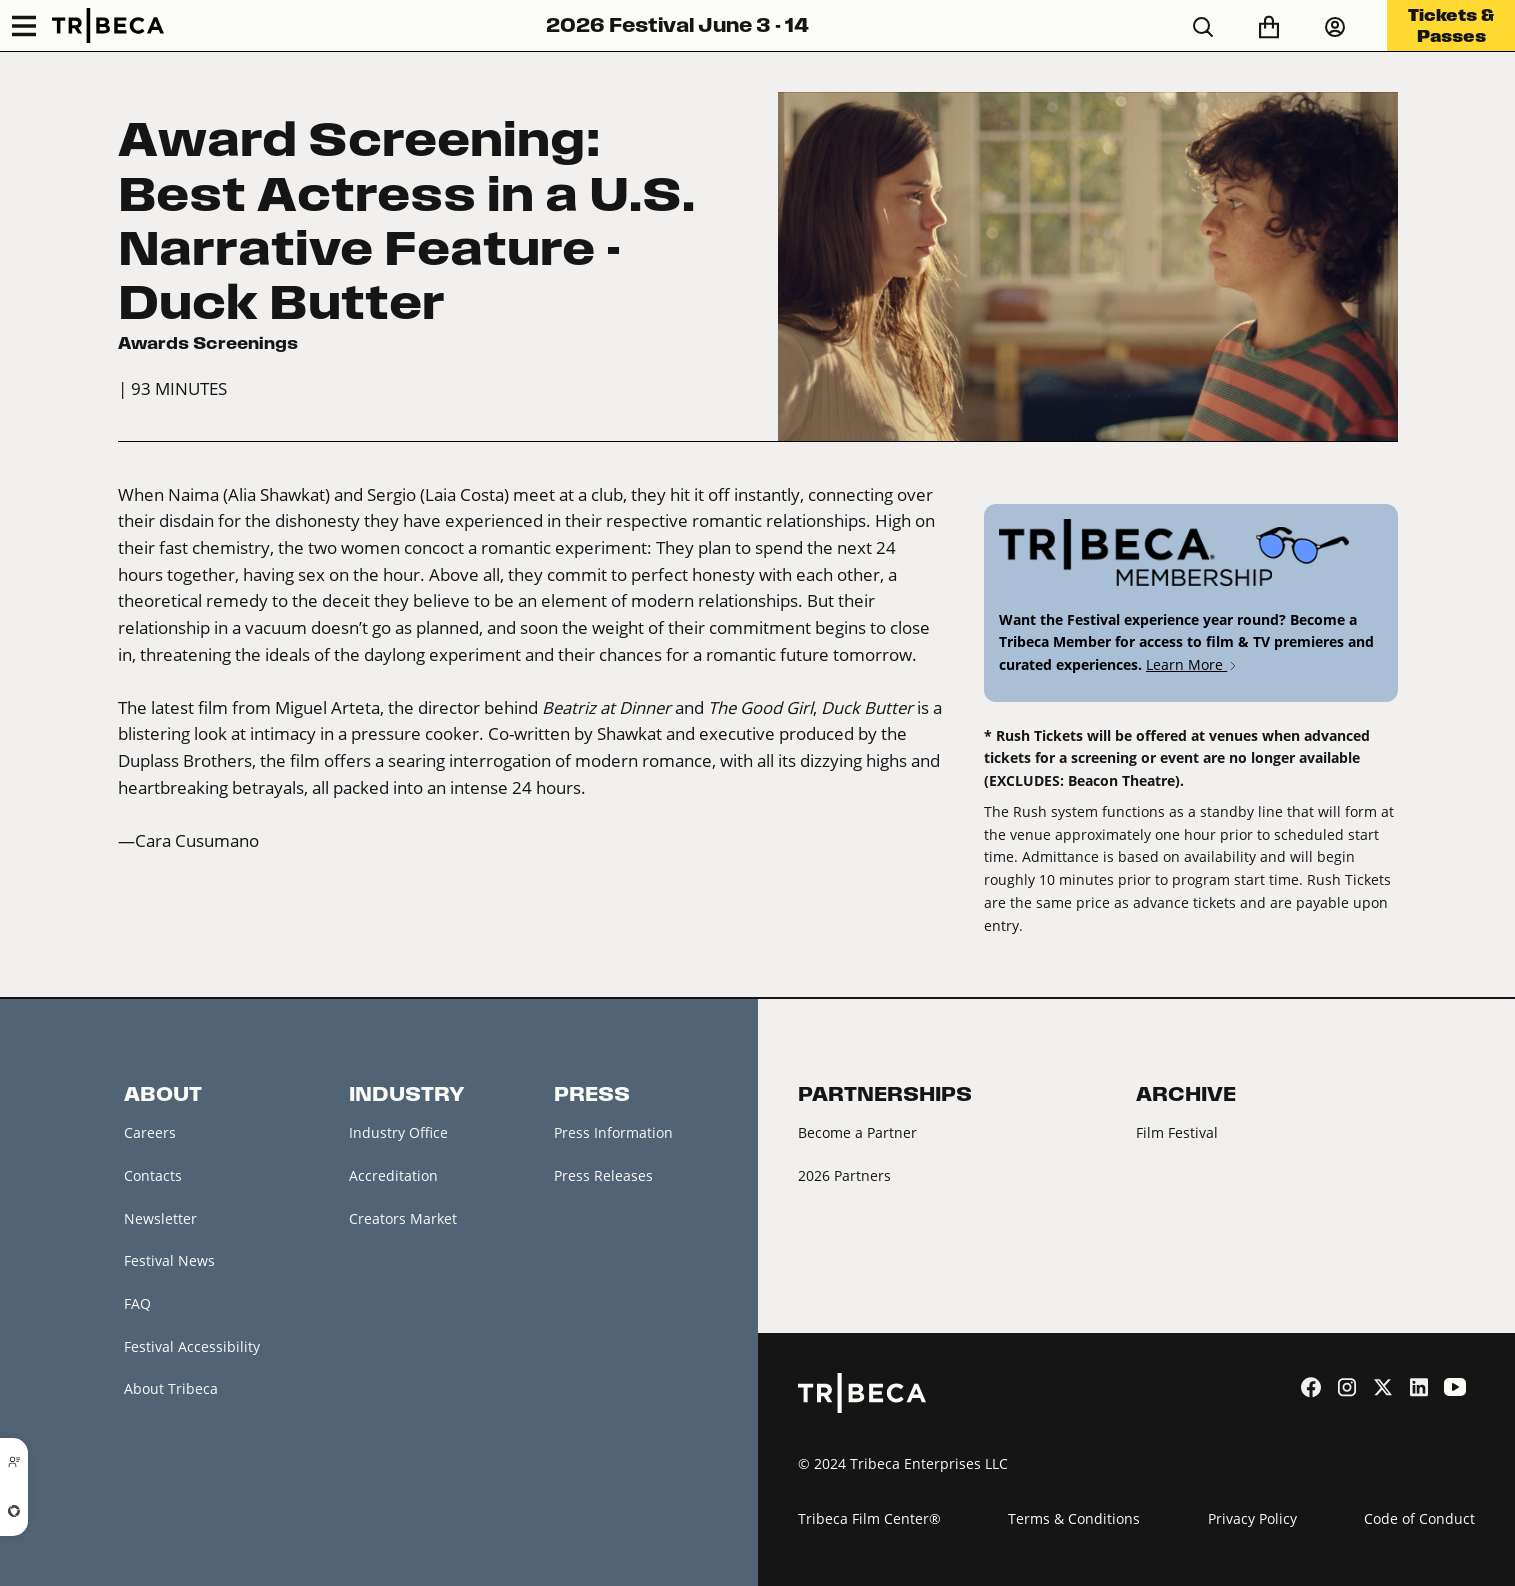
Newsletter (160, 1218)
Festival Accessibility (192, 1346)
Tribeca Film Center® (869, 1518)
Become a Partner (857, 1132)
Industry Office (398, 1132)
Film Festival (1177, 1132)
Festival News (169, 1260)
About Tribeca (171, 1388)
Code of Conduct (1419, 1518)
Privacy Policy (1252, 1518)
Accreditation (393, 1175)
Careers (150, 1132)
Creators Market (403, 1218)
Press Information (613, 1132)
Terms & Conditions (1074, 1518)
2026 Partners (844, 1175)
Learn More (1192, 664)
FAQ (137, 1303)
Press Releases (603, 1175)
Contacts (153, 1175)
